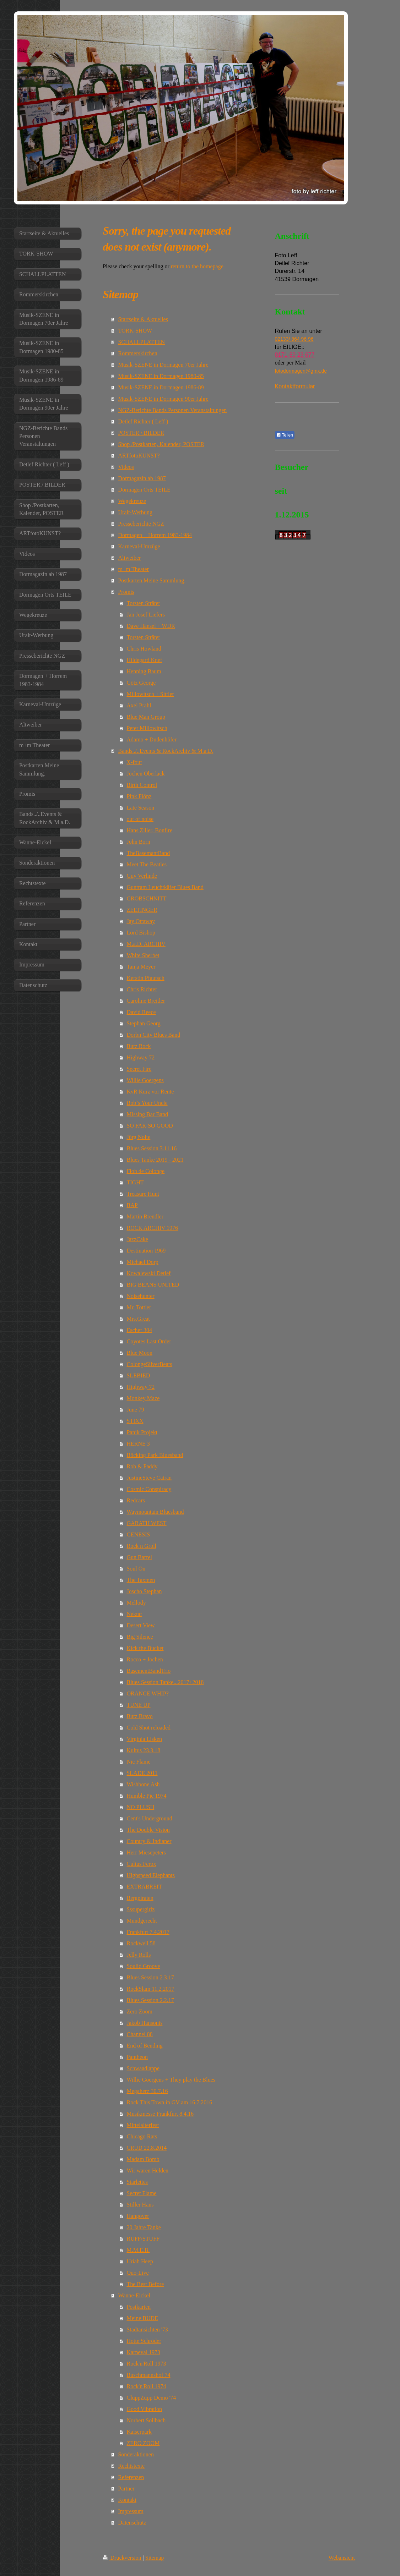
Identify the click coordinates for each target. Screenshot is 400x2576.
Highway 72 (140, 1057)
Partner (126, 2488)
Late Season (140, 808)
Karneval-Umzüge (139, 546)
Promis (126, 592)
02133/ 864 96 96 (294, 339)
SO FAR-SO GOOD (149, 1126)
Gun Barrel (139, 1557)
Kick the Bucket (144, 1648)
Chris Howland (143, 649)
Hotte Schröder (143, 2341)
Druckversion (123, 2558)
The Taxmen (140, 1580)
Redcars (135, 1500)
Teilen (284, 435)
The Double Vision (147, 1830)
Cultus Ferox (141, 1864)
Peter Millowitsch (146, 728)
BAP (131, 1205)
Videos (126, 467)
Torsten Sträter (143, 603)
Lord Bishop (140, 933)
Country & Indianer (148, 1841)
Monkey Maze (143, 1398)
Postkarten (138, 2307)
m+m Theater (133, 569)
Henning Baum (143, 671)
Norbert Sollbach (146, 2420)
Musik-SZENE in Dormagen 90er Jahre (163, 399)
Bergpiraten (139, 1898)
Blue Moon (139, 1353)
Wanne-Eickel (134, 2295)
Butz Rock (138, 1046)
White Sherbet (142, 955)
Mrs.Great (138, 1319)
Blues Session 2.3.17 (150, 1977)
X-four (134, 762)
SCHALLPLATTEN (141, 342)
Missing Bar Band (147, 1114)
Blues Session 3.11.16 (151, 1148)
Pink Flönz (138, 796)
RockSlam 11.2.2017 (150, 1989)
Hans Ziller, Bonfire (149, 830)
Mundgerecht (141, 1921)
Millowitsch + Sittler (150, 694)
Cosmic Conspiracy (148, 1489)
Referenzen (131, 2477)
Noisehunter (140, 1296)
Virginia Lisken (144, 1739)
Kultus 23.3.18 (143, 1750)
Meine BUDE (142, 2318)
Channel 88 (139, 2034)
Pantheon (137, 2057)
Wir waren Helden (147, 2170)
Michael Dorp (142, 1262)
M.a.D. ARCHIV (145, 944)
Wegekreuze (132, 501)
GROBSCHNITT (146, 898)
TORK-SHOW (135, 331)
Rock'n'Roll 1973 (146, 2364)
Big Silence (139, 1637)
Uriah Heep (139, 2261)
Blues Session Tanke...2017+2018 (165, 1682)
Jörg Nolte (138, 1137)
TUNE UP (138, 1705)
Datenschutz (132, 2523)
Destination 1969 (146, 1251)
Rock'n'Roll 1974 (146, 2386)
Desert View (140, 1625)
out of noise (139, 819)
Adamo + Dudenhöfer (151, 739)
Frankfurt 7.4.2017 (147, 1932)
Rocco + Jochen (144, 1659)
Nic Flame (138, 1762)
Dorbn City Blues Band (153, 1035)
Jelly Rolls (138, 1955)
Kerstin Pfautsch (145, 978)
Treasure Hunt (142, 1194)
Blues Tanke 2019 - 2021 (154, 1160)
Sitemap (154, 2558)
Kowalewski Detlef (148, 1273)
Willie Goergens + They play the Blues (170, 2080)
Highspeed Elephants (150, 1875)
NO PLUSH (140, 1807)
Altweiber (129, 558)
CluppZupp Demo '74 (151, 2398)
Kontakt (127, 2500)
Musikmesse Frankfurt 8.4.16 (159, 2114)
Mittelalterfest (142, 2125)
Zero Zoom (139, 2011)
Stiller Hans (139, 2205)
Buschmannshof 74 (148, 2375)
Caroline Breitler (145, 1001)
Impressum (130, 2511)
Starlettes (137, 2182)
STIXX (134, 1421)
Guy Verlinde (141, 876)
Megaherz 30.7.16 (147, 2091)
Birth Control (141, 785)
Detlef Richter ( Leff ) (143, 421)
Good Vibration (144, 2409)
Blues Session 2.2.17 (150, 2000)
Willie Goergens (144, 1080)
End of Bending (144, 2046)
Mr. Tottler (138, 1307)
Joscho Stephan (144, 1591)
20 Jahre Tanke (143, 2227)
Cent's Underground (149, 1818)
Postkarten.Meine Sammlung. (151, 580)
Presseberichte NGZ (141, 524)
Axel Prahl (138, 705)
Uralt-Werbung (135, 512)
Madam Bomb (142, 2159)
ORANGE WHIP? (147, 1693)
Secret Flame (141, 2193)
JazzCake (137, 1239)
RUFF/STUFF (143, 2239)
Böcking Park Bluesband (154, 1455)
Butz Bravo (139, 1716)
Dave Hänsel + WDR (150, 626)
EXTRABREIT (144, 1887)
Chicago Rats (141, 2136)
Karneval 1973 (143, 2352)
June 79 (135, 1410)
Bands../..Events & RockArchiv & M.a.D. (165, 751)
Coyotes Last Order (148, 1341)
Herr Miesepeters (146, 1852)
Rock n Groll (141, 1546)
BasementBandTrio (148, 1671)
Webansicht (342, 2558)
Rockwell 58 (140, 1943)
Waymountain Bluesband (155, 1512)
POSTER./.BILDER (141, 433)
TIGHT (135, 1182)
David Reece (141, 1012)
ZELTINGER (141, 910)
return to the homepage (197, 266)
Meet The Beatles (146, 864)
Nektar (134, 1614)
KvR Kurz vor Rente (150, 1092)
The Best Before (145, 2284)
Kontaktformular (295, 386)
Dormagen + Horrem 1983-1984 (155, 535)
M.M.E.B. (138, 2250)
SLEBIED (138, 1375)
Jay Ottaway (140, 921)
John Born (138, 842)
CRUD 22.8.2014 (146, 2148)
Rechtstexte (131, 2466)
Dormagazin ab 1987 (142, 478)
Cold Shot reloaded (148, 1728)
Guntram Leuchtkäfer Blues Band (164, 887)
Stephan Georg (143, 1023)
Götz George (141, 683)
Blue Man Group (145, 717)
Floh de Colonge (145, 1171)
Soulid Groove (143, 1966)
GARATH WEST (146, 1523)
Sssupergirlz (140, 1909)
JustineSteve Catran (149, 1478)
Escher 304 (139, 1330)
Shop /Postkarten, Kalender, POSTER (161, 444)
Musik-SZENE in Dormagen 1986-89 (161, 387)
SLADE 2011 (141, 1773)
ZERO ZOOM (143, 2443)
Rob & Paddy (141, 1466)
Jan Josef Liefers (145, 615)
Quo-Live (137, 2273)
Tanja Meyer (140, 967)
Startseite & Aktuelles (143, 319)
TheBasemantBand (148, 853)
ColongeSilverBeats (149, 1364)
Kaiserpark (138, 2432)
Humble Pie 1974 (146, 1796)
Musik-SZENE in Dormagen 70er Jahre (163, 365)
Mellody (136, 1603)
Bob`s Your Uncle (146, 1103)
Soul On (135, 1569)
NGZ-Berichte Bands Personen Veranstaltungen (172, 410)
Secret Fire (138, 1069)
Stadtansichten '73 (147, 2329)
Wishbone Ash (143, 1784)
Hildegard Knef (144, 660)
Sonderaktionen (135, 2454)
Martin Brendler (144, 1216)
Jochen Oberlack (145, 774)
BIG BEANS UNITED (152, 1285)
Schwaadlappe (142, 2068)
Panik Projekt (141, 1432)
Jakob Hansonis (144, 2023)
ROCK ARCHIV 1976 (152, 1228)
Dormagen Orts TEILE (144, 490)
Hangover (137, 2216)
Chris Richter (141, 989)
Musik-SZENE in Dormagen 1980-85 (161, 376)
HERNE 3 (138, 1444)
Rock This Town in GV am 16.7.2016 (169, 2102)
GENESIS (138, 1534)
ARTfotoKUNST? (139, 456)
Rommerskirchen (137, 353)
